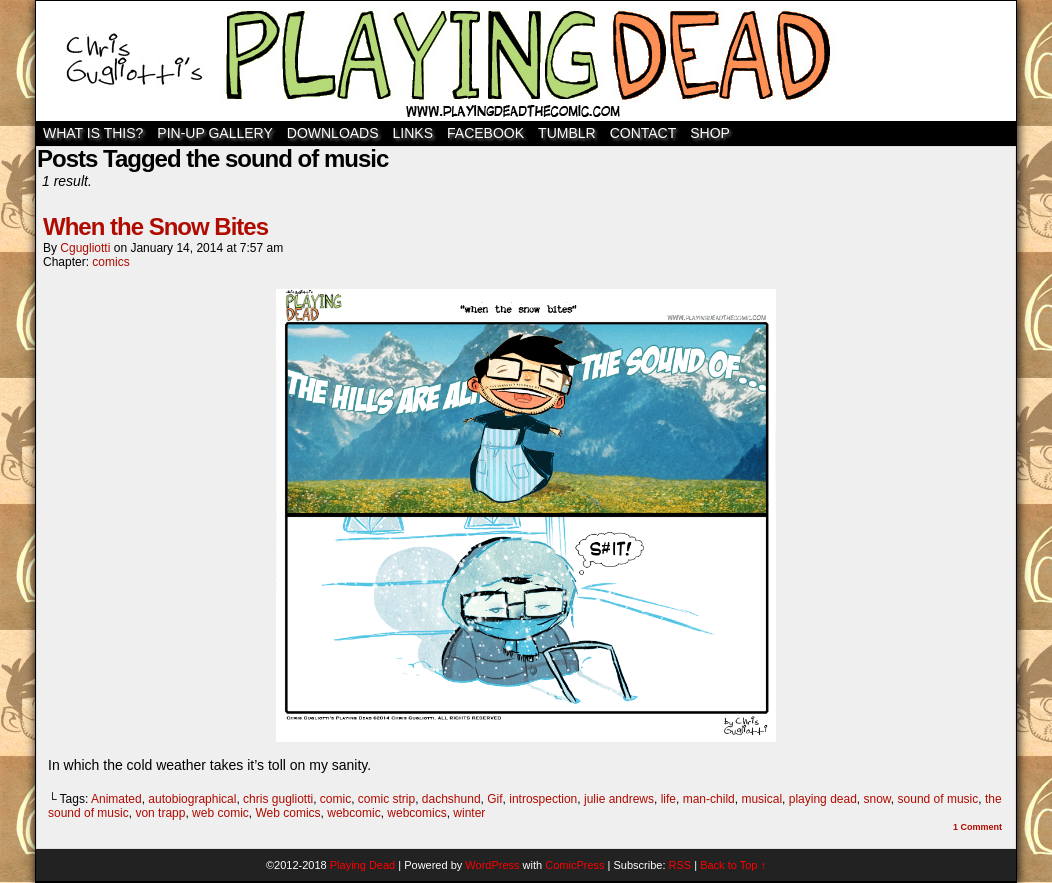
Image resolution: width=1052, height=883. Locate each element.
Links (413, 133)
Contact (643, 133)
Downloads (333, 133)
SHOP (710, 133)
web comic (220, 813)
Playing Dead (526, 61)
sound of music (938, 799)
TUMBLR (567, 133)
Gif (494, 799)
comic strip (386, 799)
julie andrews (619, 799)
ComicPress (574, 865)
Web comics (287, 813)
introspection (543, 799)
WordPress (492, 865)
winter (469, 813)
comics (110, 262)
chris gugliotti (278, 799)
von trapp (160, 813)
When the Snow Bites (155, 226)
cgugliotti (85, 248)
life (668, 799)
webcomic (353, 813)
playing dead (823, 799)
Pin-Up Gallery (214, 133)
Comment (977, 827)
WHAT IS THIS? (93, 133)
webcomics (416, 813)
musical (761, 799)
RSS (680, 865)
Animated (116, 799)
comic (335, 799)
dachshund (451, 799)
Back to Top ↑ (733, 865)
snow (877, 799)
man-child (709, 799)
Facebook (485, 133)
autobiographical (192, 799)
